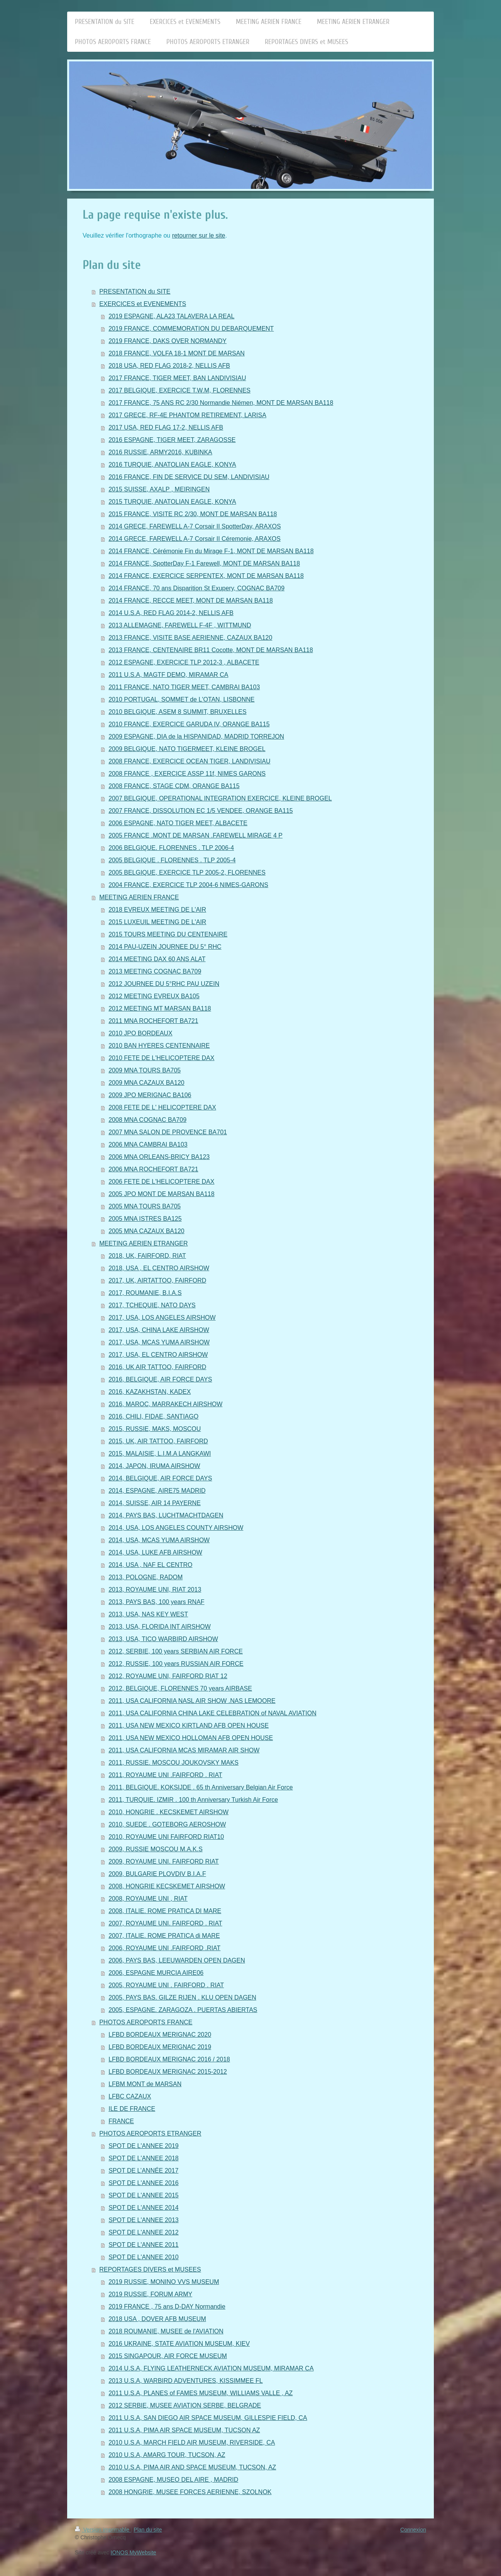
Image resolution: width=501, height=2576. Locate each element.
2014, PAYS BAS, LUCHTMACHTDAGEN (165, 1515)
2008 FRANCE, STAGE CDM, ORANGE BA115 (173, 786)
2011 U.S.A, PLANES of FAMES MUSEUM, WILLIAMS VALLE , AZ (200, 2393)
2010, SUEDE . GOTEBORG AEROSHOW (167, 1824)
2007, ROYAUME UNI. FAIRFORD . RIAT (165, 1923)
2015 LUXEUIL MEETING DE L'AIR (157, 922)
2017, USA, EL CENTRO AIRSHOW (158, 1354)
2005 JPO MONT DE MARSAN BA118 (161, 1194)
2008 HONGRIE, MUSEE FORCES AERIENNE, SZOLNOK (189, 2492)
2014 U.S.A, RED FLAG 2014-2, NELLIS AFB (171, 613)
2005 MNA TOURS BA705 (144, 1206)
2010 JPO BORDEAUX (140, 1033)
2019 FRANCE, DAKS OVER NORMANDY (167, 341)
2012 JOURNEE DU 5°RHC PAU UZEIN (163, 983)
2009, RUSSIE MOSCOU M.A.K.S (155, 1849)
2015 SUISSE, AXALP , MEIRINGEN (159, 489)
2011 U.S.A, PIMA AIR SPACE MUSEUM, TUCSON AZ (184, 2430)
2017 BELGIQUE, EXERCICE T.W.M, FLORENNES (179, 390)
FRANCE (121, 2121)
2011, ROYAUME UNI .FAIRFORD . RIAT (165, 1775)
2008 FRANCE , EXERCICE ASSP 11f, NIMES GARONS (187, 773)
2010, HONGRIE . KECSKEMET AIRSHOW (168, 1812)
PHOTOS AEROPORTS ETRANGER (150, 2133)
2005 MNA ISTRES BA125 (144, 1218)
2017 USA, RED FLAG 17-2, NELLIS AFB (165, 427)
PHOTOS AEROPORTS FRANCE (145, 2022)
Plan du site (148, 2530)
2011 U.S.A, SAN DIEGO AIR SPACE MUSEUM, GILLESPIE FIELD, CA (207, 2418)
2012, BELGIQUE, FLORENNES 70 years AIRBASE (180, 1688)
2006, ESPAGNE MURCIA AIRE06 (155, 1972)
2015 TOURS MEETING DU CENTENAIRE (167, 934)
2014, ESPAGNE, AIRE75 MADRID (156, 1490)
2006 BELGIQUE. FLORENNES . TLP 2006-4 (171, 848)
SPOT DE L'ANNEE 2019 (143, 2146)
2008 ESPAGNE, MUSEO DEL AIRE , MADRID (173, 2479)
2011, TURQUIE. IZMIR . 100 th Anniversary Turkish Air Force (193, 1799)
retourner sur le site (198, 235)
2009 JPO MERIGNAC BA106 (149, 1095)
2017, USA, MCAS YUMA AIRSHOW (159, 1342)
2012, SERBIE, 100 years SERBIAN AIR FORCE (175, 1651)
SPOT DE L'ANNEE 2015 (143, 2195)
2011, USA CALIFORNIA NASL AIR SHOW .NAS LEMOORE (191, 1701)
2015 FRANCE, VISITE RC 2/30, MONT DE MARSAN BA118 (192, 514)
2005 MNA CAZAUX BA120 (146, 1231)
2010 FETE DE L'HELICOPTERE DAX (161, 1058)
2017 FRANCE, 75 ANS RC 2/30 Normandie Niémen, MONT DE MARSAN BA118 (220, 402)
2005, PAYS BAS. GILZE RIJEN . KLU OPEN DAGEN (182, 1997)
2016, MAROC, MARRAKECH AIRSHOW (165, 1404)
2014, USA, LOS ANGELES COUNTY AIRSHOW (175, 1527)
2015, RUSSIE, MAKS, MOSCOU (154, 1429)
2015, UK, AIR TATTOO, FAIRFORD (158, 1441)
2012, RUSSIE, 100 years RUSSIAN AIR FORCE (175, 1663)
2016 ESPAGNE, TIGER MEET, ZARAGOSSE (171, 440)
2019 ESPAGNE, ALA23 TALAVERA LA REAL (171, 316)
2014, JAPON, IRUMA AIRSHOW (154, 1466)
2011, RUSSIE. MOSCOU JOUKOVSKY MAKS (173, 1762)
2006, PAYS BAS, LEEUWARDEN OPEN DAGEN (176, 1960)
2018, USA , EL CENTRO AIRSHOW (158, 1268)
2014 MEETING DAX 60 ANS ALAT (156, 959)
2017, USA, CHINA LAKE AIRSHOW (158, 1330)
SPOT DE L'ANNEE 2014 (143, 2207)
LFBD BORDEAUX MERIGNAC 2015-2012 (167, 2071)
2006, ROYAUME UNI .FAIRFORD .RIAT (164, 1948)
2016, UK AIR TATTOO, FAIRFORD (157, 1367)
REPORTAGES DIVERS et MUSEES (150, 2269)
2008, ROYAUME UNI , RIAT (148, 1898)
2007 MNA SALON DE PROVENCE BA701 (167, 1132)
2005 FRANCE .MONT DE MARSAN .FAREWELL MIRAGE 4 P (195, 835)
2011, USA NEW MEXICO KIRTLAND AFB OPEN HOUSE (188, 1725)
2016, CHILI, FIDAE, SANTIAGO (153, 1416)
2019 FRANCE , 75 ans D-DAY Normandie (166, 2306)
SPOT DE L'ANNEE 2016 (143, 2183)
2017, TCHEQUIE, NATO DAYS (152, 1305)
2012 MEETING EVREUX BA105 (154, 996)
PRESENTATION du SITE (134, 291)
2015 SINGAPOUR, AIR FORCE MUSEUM (167, 2356)
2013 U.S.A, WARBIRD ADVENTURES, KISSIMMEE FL (185, 2380)
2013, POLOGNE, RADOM (145, 1577)
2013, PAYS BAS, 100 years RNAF (156, 1602)
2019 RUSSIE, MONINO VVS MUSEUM (163, 2282)
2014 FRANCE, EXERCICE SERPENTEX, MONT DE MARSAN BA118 (206, 576)
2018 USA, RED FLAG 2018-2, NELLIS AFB (169, 365)
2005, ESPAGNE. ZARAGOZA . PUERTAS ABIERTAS (182, 2010)
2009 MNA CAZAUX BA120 (146, 1082)
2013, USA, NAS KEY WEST (148, 1614)
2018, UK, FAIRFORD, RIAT (147, 1255)
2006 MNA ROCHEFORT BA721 (153, 1169)
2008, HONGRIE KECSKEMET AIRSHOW (166, 1886)
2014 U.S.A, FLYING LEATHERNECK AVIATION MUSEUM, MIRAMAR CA (210, 2368)
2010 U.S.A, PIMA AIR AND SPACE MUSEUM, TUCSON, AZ (192, 2467)
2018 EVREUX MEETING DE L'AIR (157, 909)
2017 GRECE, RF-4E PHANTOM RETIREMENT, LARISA (187, 415)
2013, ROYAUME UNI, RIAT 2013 (154, 1589)
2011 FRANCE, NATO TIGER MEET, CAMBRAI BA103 (184, 687)
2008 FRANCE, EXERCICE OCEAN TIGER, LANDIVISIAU (189, 761)
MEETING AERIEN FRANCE (139, 897)
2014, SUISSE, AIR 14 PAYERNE (154, 1503)
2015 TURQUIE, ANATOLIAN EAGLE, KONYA (172, 501)
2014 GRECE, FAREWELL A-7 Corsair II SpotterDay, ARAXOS (194, 526)
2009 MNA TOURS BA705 (144, 1070)
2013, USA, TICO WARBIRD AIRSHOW (163, 1639)
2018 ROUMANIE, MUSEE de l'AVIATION (165, 2331)
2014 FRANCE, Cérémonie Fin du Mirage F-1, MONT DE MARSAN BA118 (210, 551)
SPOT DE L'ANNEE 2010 (143, 2257)
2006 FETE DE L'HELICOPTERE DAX (161, 1181)
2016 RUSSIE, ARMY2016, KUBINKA (160, 452)
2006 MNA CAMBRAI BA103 (148, 1144)
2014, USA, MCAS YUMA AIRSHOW (159, 1540)
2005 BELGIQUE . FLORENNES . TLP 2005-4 (171, 860)
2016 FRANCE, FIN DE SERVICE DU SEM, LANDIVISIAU (188, 477)
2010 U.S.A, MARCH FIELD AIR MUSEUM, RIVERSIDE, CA (191, 2442)
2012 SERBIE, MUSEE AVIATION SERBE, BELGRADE (184, 2405)
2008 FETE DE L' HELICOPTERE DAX (162, 1107)
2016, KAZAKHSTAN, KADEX (149, 1391)
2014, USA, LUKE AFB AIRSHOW (155, 1552)
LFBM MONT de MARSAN (144, 2084)
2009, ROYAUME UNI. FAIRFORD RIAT (163, 1861)
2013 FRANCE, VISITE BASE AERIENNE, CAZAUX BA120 (190, 637)
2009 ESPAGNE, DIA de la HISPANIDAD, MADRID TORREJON (196, 736)
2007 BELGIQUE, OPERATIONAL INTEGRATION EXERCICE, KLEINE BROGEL (220, 798)
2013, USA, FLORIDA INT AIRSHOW (159, 1626)
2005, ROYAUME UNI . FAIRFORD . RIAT (166, 1985)
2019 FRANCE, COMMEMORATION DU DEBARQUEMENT (191, 328)
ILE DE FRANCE (131, 2108)
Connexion (413, 2530)
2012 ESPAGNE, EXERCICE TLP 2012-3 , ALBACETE (183, 662)
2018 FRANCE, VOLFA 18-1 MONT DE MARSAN (176, 353)
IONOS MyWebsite (133, 2552)
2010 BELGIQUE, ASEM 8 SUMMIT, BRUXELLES (177, 712)
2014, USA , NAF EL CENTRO (150, 1565)
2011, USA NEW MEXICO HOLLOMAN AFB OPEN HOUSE (190, 1738)
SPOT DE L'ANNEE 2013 (143, 2220)
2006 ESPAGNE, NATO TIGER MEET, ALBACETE (177, 823)
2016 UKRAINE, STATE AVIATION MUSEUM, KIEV (179, 2343)
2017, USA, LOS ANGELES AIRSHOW (161, 1317)
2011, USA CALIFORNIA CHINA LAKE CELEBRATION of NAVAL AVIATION (212, 1713)
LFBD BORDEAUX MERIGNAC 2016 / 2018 (169, 2059)
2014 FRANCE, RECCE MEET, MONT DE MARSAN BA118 (190, 600)
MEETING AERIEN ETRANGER (143, 1243)
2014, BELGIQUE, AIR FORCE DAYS (160, 1478)
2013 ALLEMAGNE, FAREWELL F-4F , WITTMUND (179, 625)
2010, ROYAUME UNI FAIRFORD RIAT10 (166, 1836)
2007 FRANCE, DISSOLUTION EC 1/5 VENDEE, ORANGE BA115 (200, 810)
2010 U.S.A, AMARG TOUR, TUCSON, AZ (166, 2455)
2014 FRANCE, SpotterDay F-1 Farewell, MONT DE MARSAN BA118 (204, 563)
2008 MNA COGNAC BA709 (147, 1119)
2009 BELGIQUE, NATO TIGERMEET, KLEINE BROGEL (186, 749)
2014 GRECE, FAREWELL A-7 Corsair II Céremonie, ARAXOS (194, 538)
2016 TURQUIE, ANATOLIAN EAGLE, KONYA (172, 464)
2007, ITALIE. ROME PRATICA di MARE (164, 1935)
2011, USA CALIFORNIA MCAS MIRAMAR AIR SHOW (183, 1750)
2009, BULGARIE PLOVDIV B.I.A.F (157, 1874)
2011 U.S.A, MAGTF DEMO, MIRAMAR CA (168, 674)
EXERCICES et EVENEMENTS (142, 304)
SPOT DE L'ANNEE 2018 (143, 2158)
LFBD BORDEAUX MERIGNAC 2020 (159, 2034)
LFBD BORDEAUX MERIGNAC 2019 (159, 2047)
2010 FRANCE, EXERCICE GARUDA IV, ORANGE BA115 (188, 724)
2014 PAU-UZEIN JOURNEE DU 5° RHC (164, 946)
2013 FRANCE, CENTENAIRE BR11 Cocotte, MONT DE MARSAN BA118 (210, 650)
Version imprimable (103, 2530)
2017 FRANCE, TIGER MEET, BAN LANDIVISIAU (177, 378)
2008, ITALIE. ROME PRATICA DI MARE (164, 1911)
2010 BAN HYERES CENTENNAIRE (159, 1045)
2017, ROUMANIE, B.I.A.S (144, 1293)
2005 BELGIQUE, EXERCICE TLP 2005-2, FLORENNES (187, 872)
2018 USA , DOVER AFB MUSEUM (157, 2319)
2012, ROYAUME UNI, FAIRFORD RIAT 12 (167, 1676)
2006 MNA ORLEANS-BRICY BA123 (159, 1157)
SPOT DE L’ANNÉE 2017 (143, 2170)
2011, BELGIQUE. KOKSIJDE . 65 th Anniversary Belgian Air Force (200, 1787)
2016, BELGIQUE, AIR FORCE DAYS (160, 1379)
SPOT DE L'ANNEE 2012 (143, 2232)
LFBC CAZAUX (129, 2096)
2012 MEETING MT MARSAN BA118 (159, 1008)
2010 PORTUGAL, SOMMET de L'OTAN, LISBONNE (181, 699)
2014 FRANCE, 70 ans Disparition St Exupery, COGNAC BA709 (196, 588)
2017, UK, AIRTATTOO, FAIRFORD (157, 1280)
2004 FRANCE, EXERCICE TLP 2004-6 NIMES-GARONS (188, 885)
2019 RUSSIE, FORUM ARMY (150, 2294)
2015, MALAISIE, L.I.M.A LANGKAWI (159, 1453)
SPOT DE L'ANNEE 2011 (143, 2244)
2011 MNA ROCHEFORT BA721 (153, 1021)
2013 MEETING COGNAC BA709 (154, 971)
